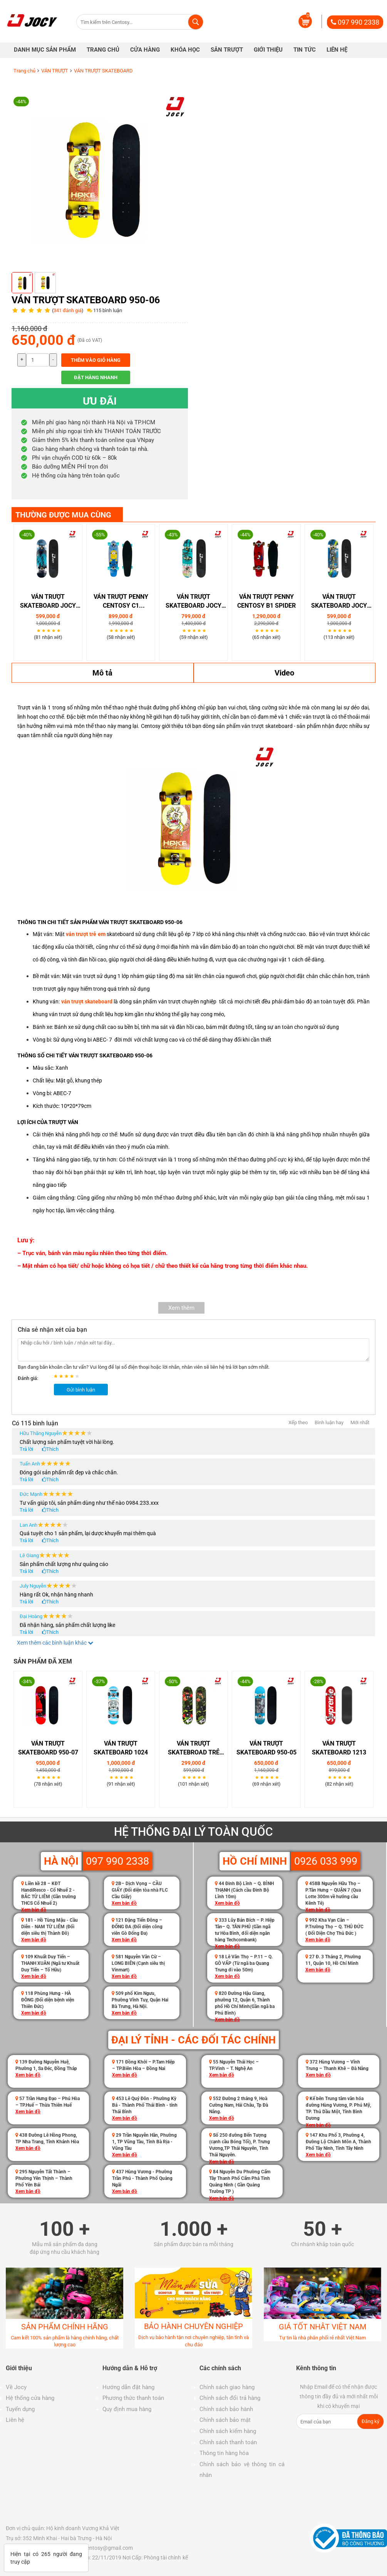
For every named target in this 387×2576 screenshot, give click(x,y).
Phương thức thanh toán (133, 2398)
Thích (52, 1449)
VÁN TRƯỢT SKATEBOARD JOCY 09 (48, 601)
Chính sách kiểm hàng (227, 2431)
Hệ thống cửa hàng (30, 2398)
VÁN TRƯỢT (54, 71)
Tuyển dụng (20, 2409)
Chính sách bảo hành (226, 2409)
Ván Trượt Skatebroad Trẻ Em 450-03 (193, 1748)
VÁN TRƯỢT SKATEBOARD (103, 71)
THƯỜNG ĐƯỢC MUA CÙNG (63, 514)
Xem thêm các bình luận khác (55, 1643)
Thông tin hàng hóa (224, 2453)
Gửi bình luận (81, 1390)
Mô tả (102, 672)
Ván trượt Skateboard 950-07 (48, 1748)
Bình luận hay (329, 1422)
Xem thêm (181, 1307)
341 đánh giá (68, 310)
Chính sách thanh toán (228, 2442)
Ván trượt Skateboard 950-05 (266, 1748)
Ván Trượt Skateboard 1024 (121, 1748)
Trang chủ (24, 71)
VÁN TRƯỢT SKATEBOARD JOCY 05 (193, 601)
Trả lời (26, 1449)
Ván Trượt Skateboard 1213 (339, 1748)
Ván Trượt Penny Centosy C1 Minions (121, 601)
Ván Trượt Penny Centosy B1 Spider (266, 601)
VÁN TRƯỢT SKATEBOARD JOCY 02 (339, 601)
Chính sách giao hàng (227, 2387)
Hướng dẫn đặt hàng (128, 2387)
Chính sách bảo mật (225, 2419)
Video (284, 672)
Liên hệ (15, 2419)
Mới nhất (359, 1422)
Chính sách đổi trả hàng (229, 2398)
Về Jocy (16, 2387)
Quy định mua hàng (126, 2409)
